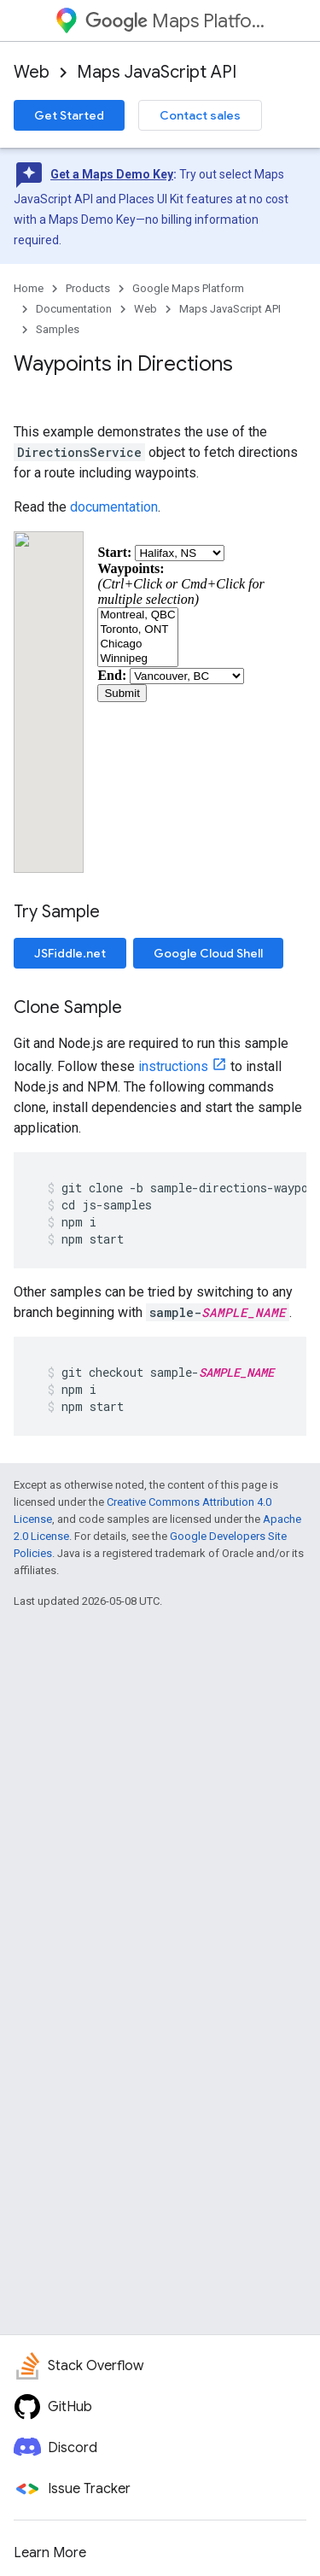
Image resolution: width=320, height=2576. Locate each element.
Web (31, 72)
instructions (173, 1066)
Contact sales (200, 115)
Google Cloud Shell (208, 953)
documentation (114, 507)
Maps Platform (175, 20)
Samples (57, 329)
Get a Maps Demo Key (111, 174)
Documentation (74, 308)
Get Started (69, 115)
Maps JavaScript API (156, 72)
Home (29, 288)
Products (88, 288)
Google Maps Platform (188, 288)
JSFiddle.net (70, 953)
